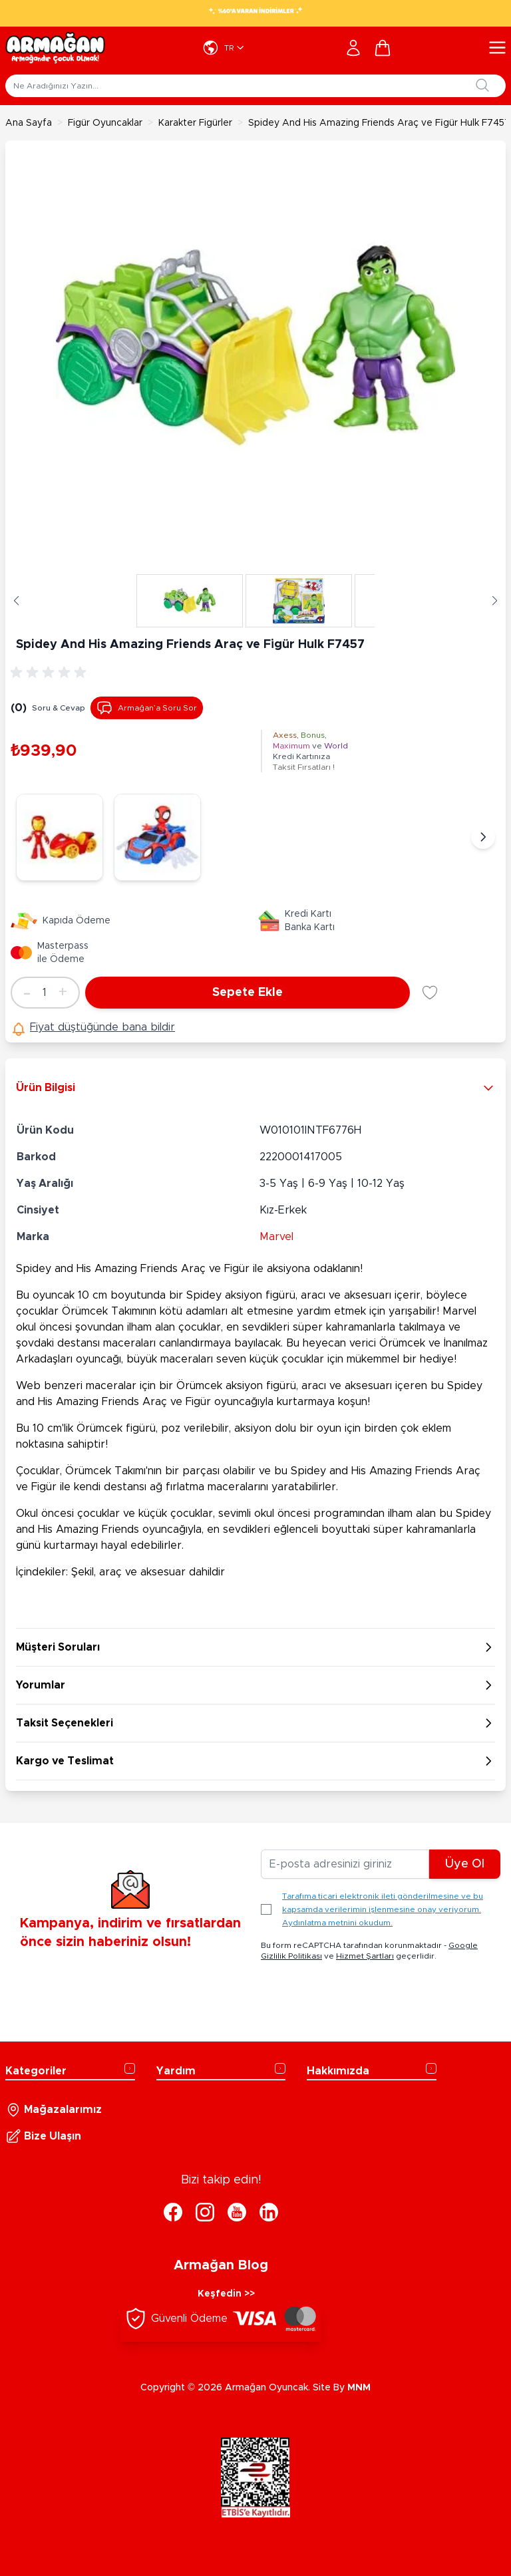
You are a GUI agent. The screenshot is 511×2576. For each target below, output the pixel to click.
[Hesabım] (353, 48)
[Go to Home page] (55, 48)
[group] (50, 673)
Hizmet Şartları (365, 1956)
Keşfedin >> (226, 2294)
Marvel (276, 1236)
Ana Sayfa (28, 123)
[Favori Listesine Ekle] (430, 992)
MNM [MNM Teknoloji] (359, 2387)
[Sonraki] (483, 837)
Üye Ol (464, 1864)
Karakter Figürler (195, 123)
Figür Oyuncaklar (105, 123)
